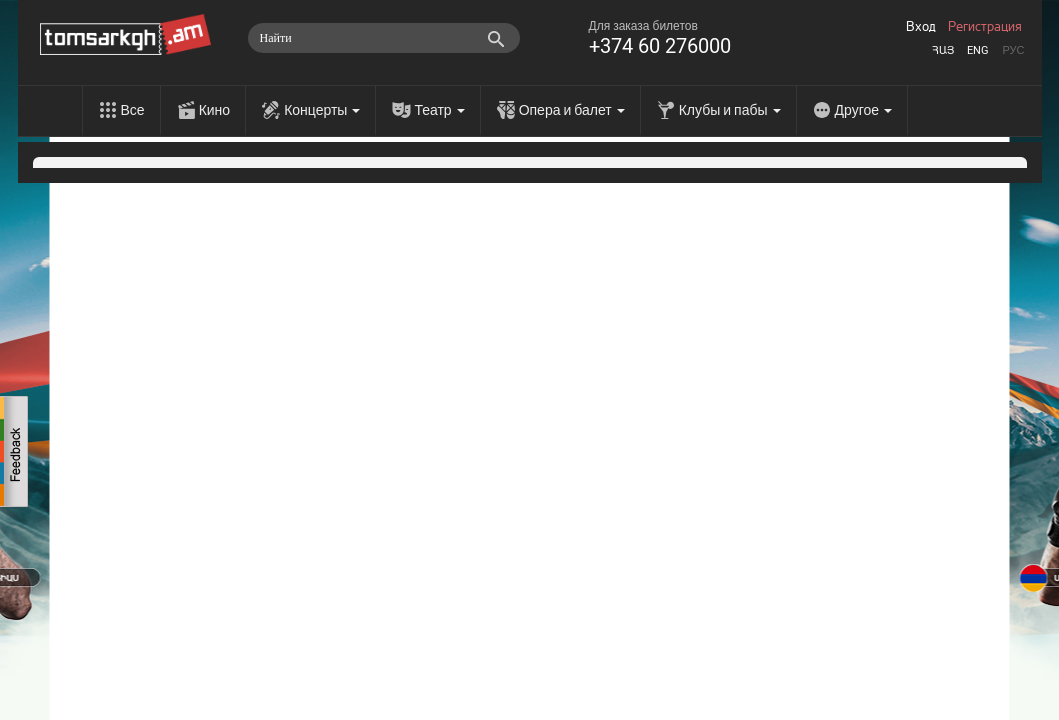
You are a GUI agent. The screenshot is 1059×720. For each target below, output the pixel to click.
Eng (978, 50)
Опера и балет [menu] (572, 110)
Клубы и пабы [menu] (730, 110)
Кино (215, 110)
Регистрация (985, 27)
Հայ (943, 50)
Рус (1013, 50)
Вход (921, 27)
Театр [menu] (439, 110)
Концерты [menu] (322, 110)
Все (133, 110)
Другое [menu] (863, 110)
